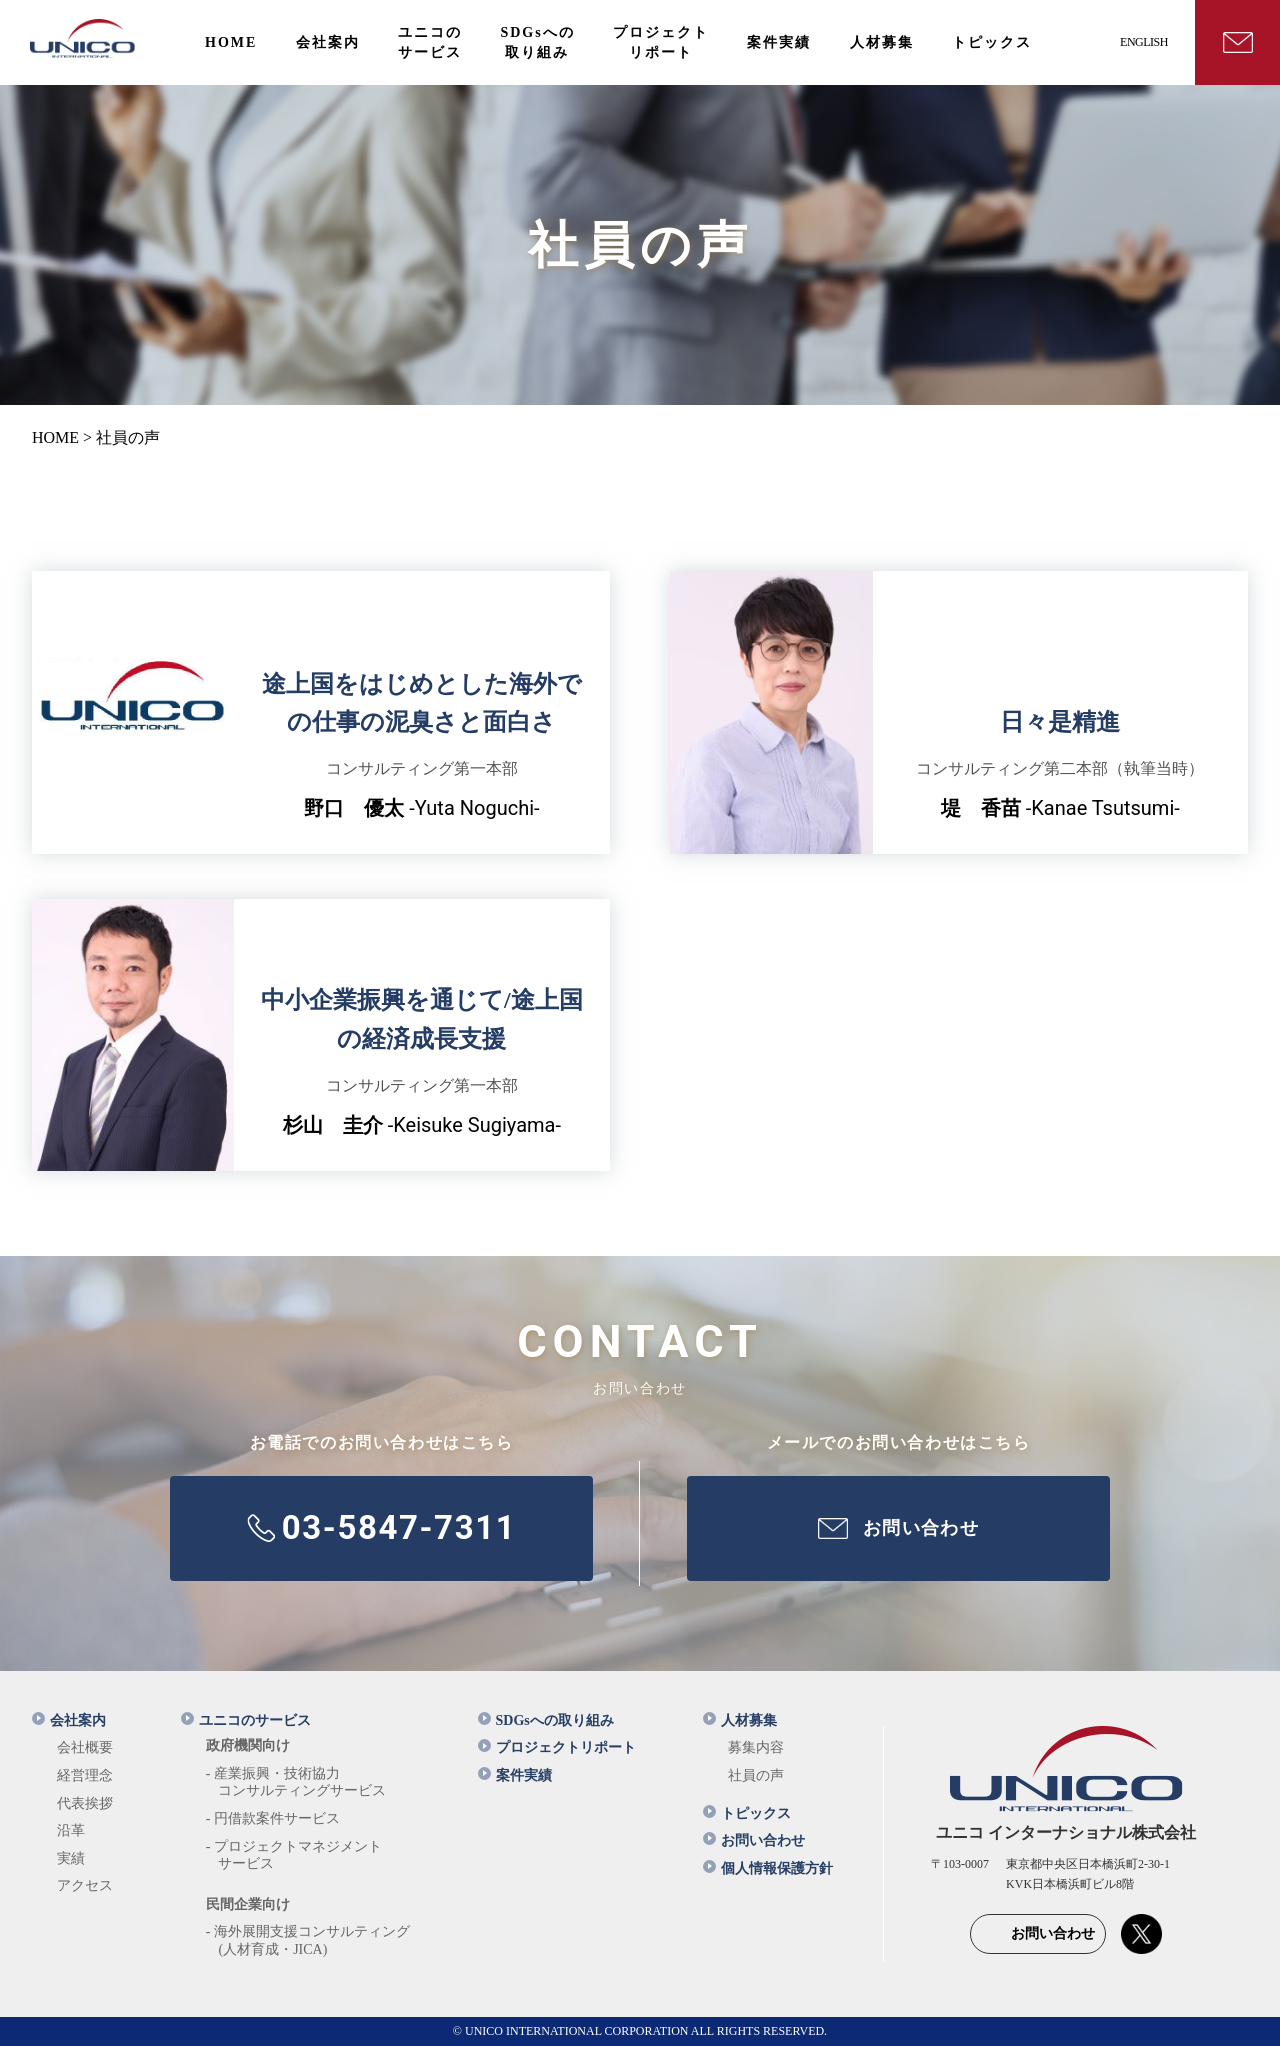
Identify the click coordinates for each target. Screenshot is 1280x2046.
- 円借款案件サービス (273, 1818)
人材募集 (740, 1720)
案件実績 (515, 1775)
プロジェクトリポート (557, 1747)
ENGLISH (1144, 42)
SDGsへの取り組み (546, 1720)
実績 (71, 1858)
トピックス (747, 1813)
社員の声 (756, 1775)
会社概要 (85, 1747)
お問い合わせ (754, 1840)
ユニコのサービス (246, 1720)
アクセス (85, 1885)
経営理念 (85, 1775)
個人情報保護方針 (768, 1868)
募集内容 (756, 1747)
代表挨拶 (85, 1803)
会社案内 (69, 1720)
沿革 (71, 1830)
